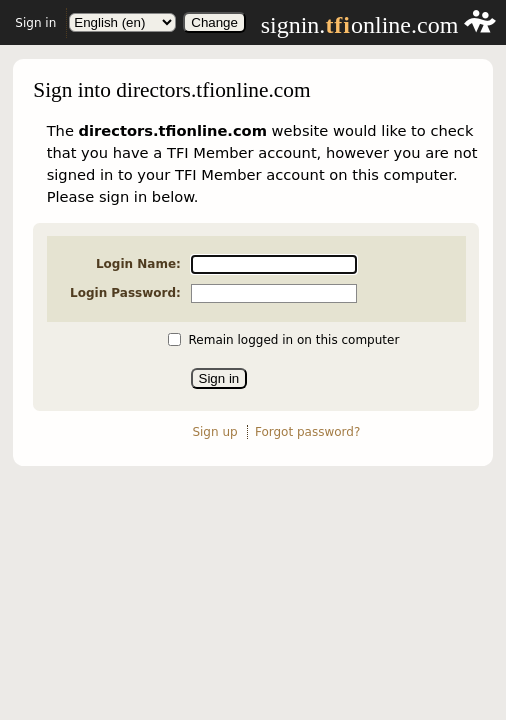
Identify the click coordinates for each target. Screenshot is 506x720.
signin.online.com (379, 25)
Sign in (35, 23)
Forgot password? (307, 432)
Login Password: (125, 293)
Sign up (214, 432)
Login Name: (138, 264)
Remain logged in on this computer (294, 340)
